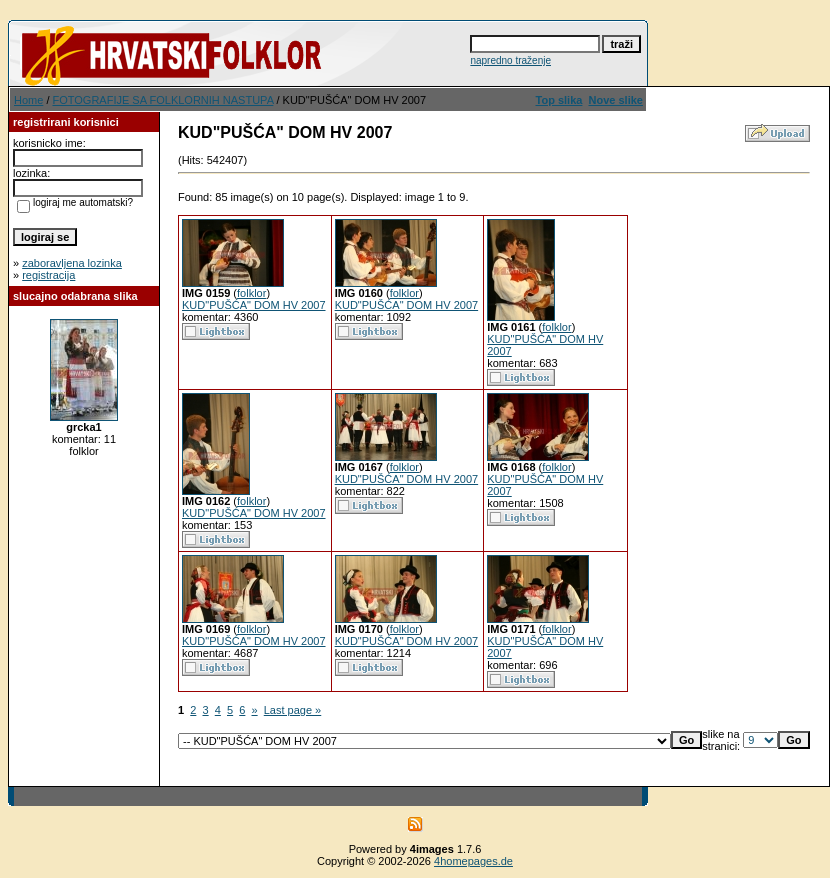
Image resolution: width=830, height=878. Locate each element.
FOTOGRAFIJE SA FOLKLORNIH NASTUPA (163, 100)
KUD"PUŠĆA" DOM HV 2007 (254, 305)
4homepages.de (473, 861)
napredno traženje (510, 60)
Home (28, 100)
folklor (251, 293)
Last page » (293, 710)
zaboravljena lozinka (72, 263)
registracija (48, 275)
